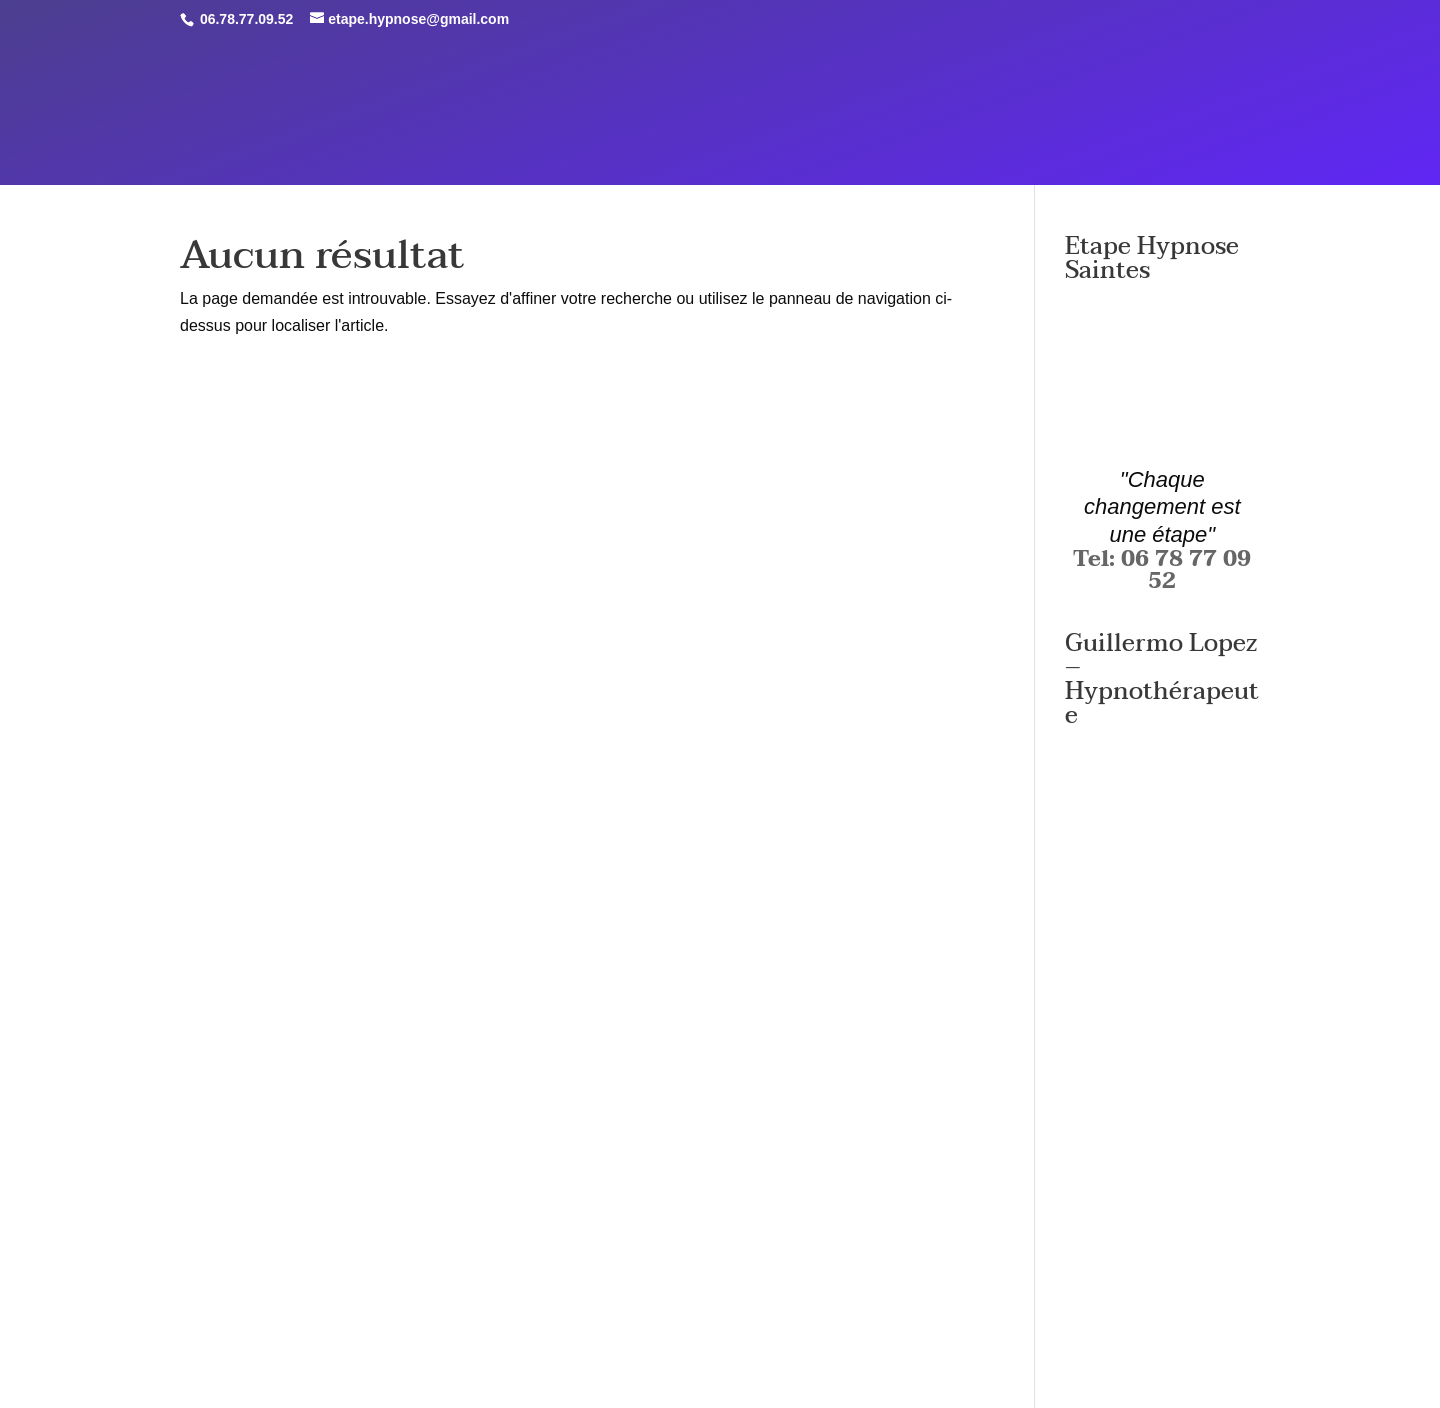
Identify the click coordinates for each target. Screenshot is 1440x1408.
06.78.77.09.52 (244, 19)
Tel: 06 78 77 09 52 (1162, 570)
